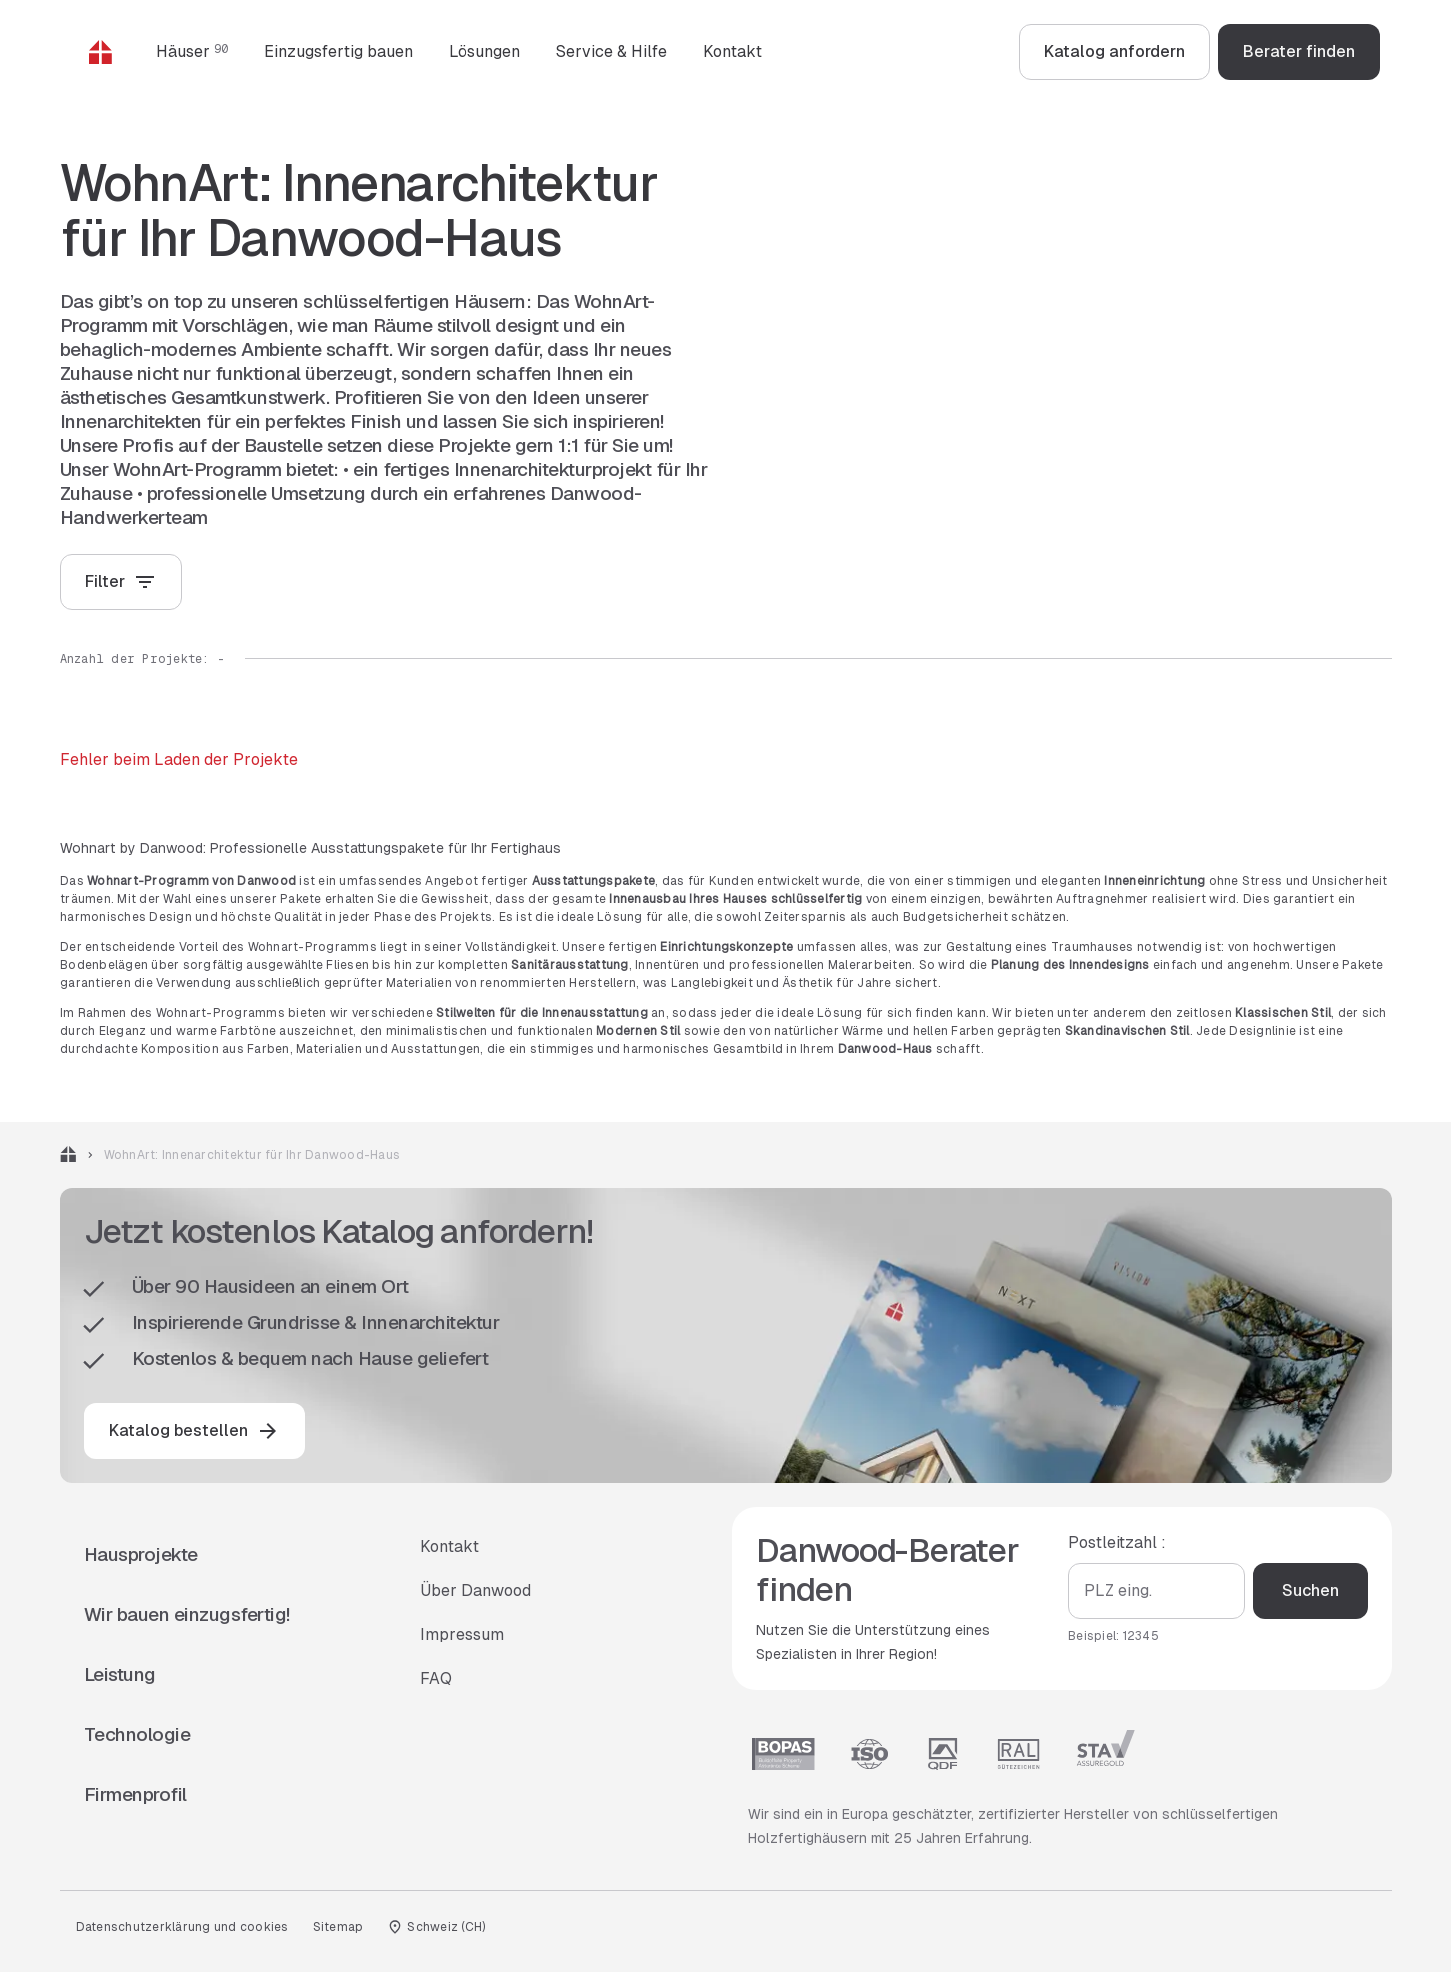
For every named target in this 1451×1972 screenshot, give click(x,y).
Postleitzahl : (1117, 1542)
